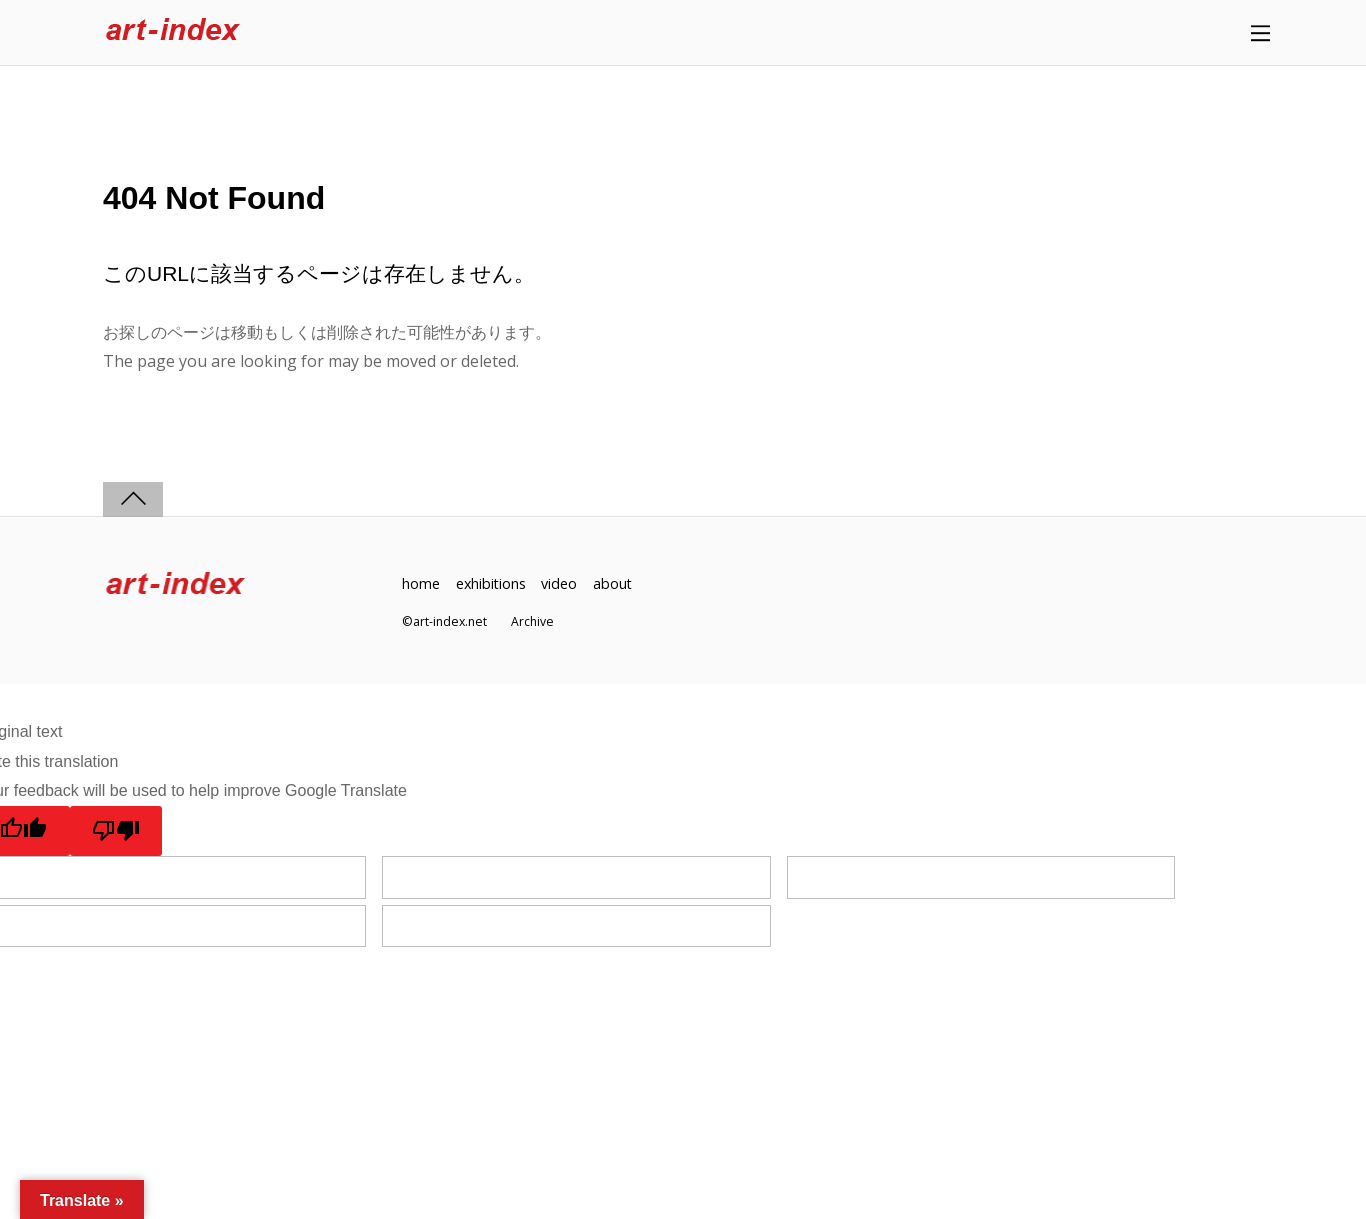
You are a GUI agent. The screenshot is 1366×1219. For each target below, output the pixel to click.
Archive (532, 621)
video (561, 583)
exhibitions (492, 583)
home (421, 583)
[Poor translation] (116, 831)
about (615, 583)
